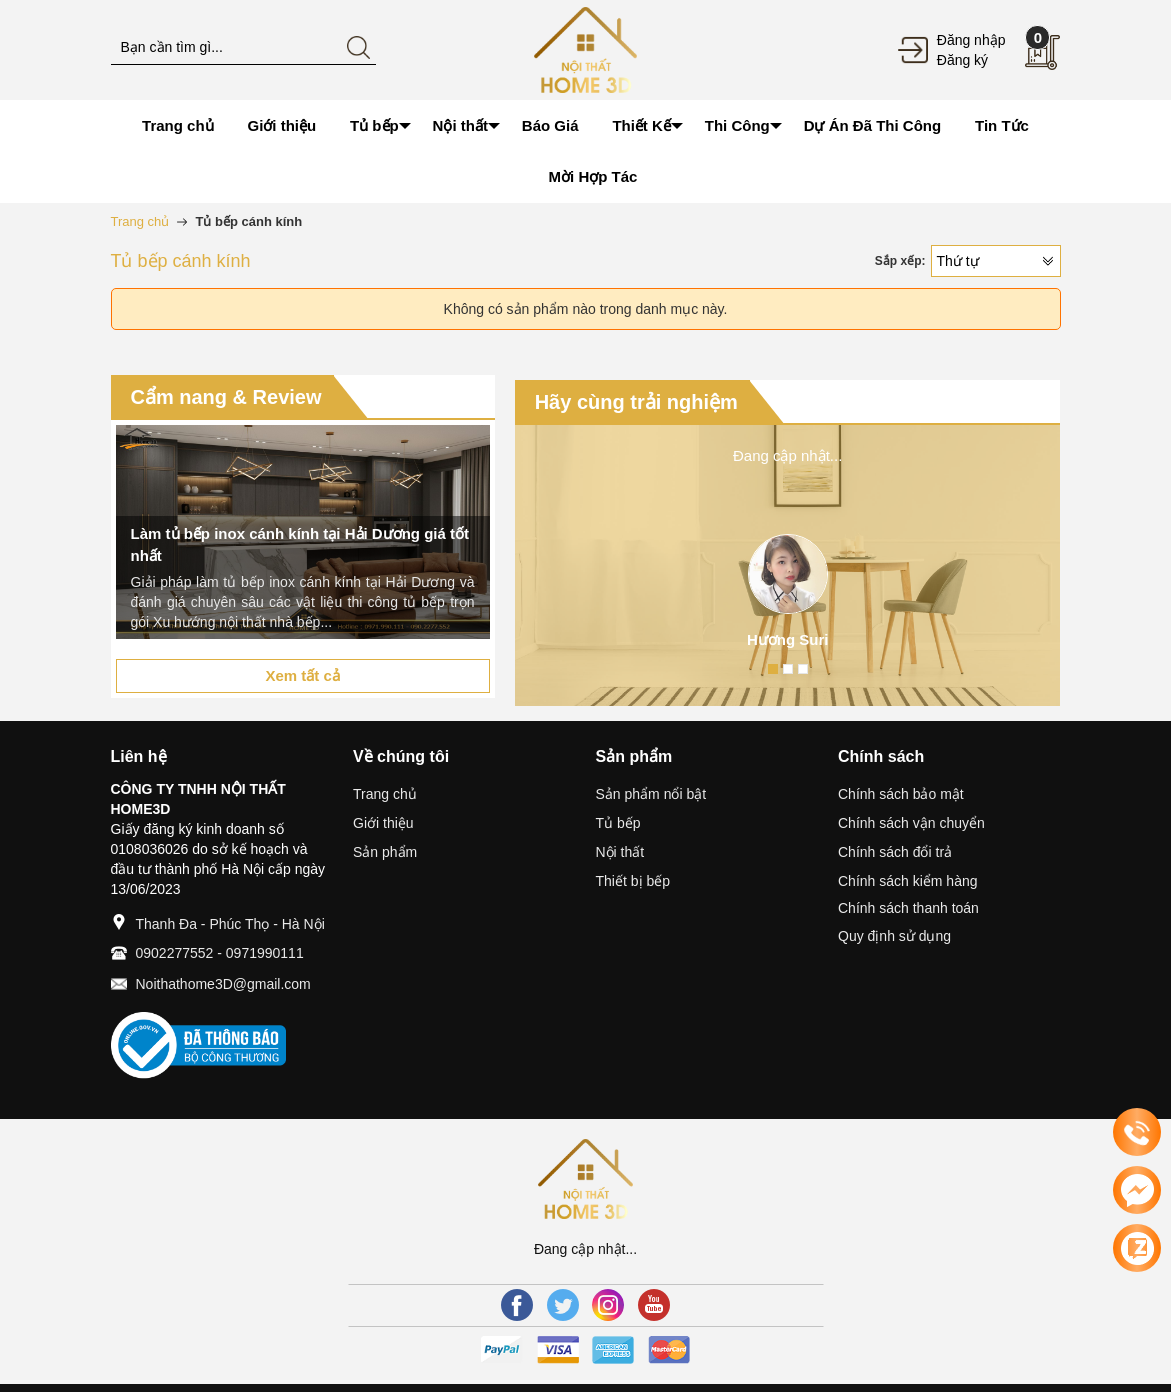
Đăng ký (962, 60)
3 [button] (803, 669)
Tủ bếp (618, 823)
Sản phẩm (385, 852)
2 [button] (788, 669)
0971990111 (265, 953)
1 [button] (773, 669)
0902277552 (175, 953)
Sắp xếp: (900, 261)
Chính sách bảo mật (901, 794)
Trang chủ (385, 794)
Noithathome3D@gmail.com (223, 984)
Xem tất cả (302, 675)
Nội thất (620, 852)
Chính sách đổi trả (895, 852)
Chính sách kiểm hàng (908, 881)
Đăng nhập (971, 40)
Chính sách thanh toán (908, 908)
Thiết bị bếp (633, 881)
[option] (303, 532)
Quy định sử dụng (894, 936)
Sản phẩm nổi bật (651, 794)
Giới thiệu (383, 823)
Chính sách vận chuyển (911, 823)
